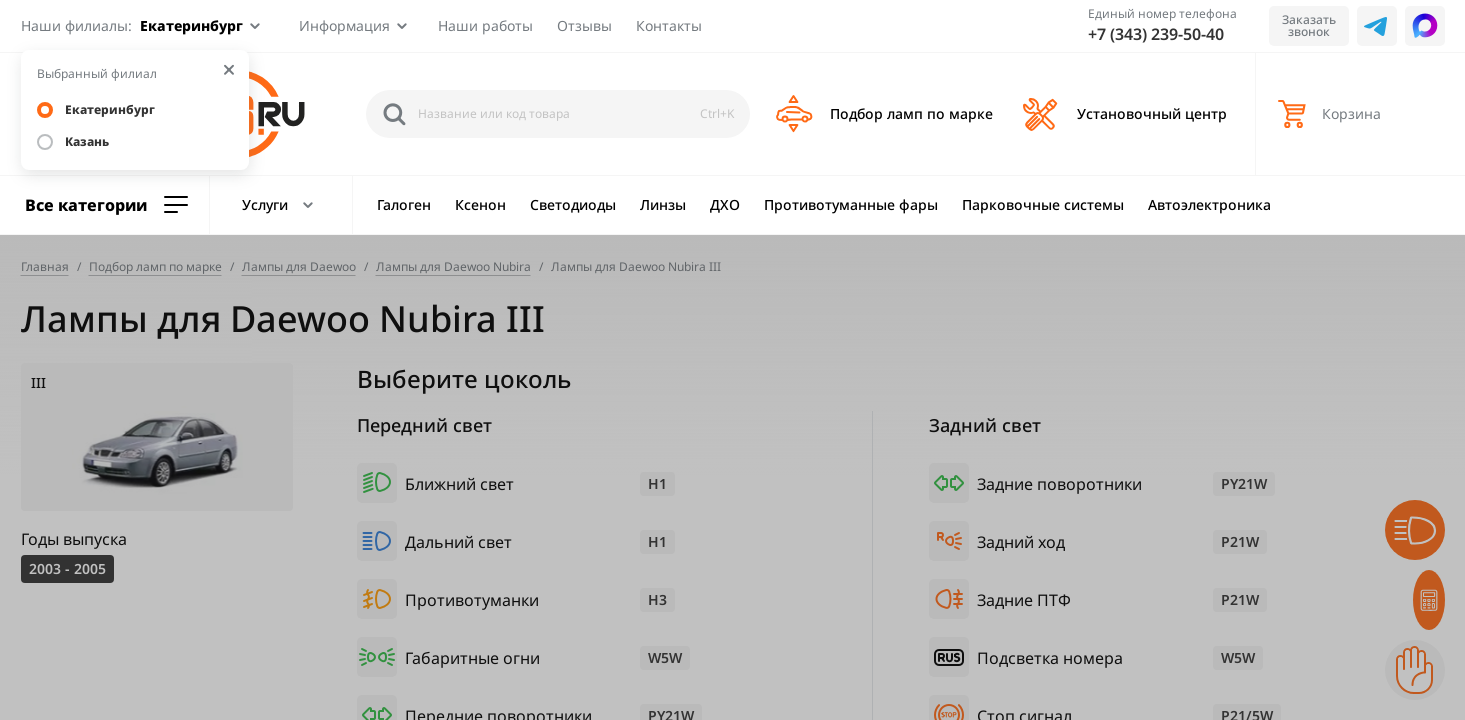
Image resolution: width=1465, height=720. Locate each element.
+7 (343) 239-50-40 (1156, 34)
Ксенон (480, 204)
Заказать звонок (1309, 25)
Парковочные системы (1043, 204)
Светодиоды (573, 204)
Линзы (663, 204)
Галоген (404, 204)
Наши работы (485, 25)
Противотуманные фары (851, 204)
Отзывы (584, 25)
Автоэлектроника (1209, 204)
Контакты (669, 25)
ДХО (725, 204)
